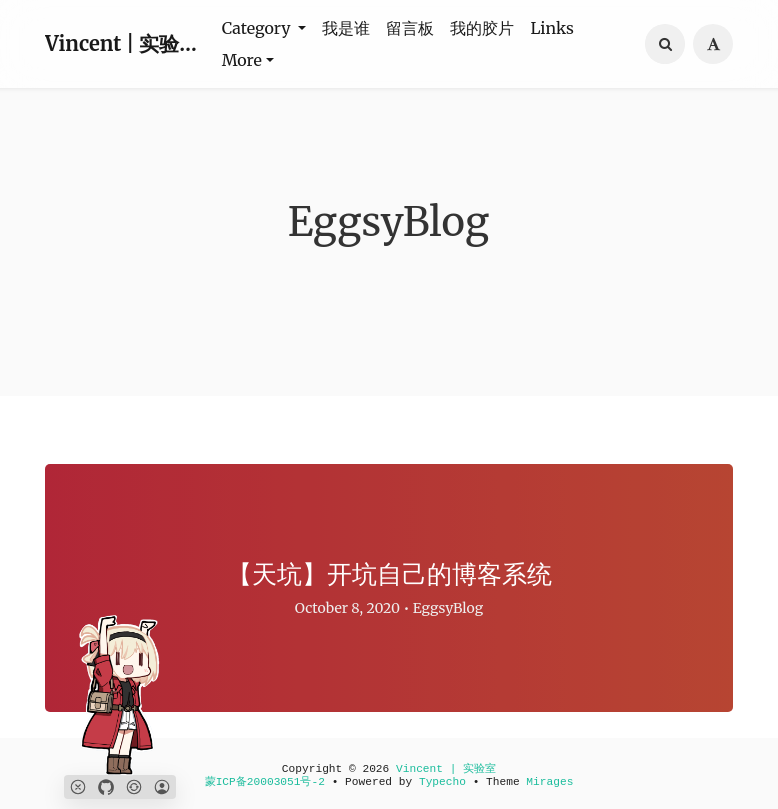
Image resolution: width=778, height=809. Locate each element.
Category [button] (258, 28)
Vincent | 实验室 (121, 43)
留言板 (410, 28)
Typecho (442, 782)
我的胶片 (482, 28)
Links (552, 28)
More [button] (242, 60)
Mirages (549, 782)
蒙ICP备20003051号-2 (265, 782)
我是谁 (346, 28)
